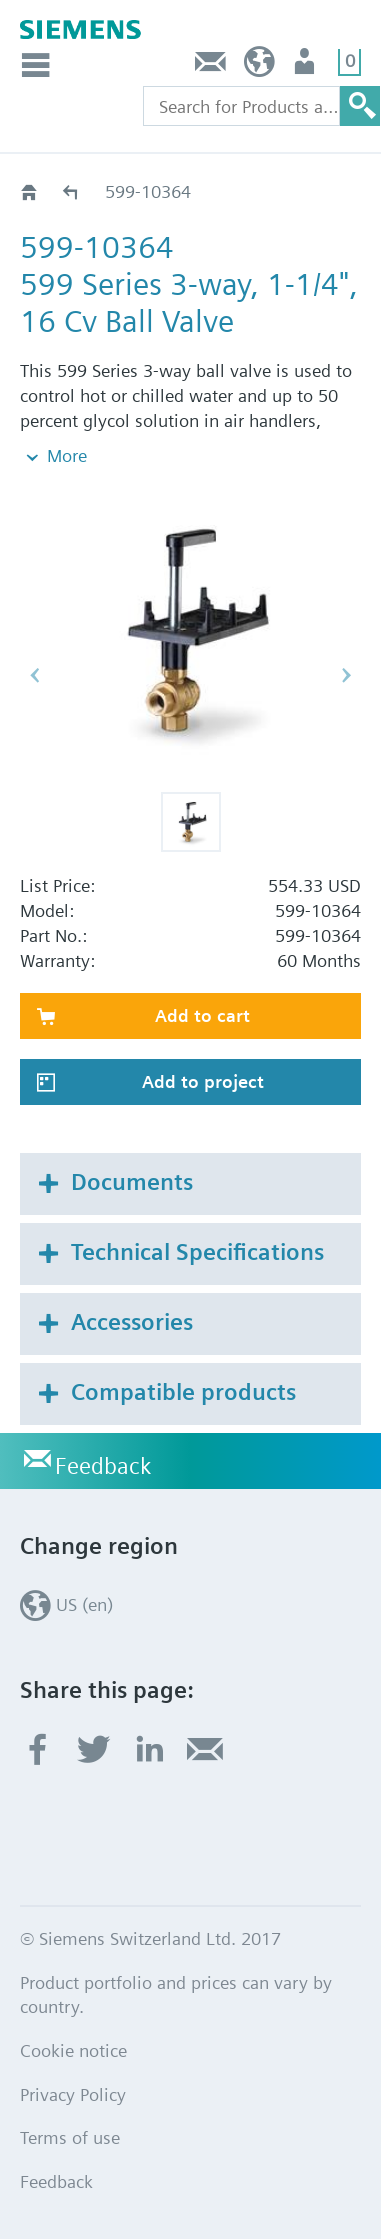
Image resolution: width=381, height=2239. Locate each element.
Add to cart (202, 1015)
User (306, 66)
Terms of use (70, 2137)
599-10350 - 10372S (71, 191)
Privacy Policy (73, 2094)
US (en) (259, 66)
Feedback (211, 66)
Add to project (203, 1081)
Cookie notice (73, 2050)
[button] (191, 822)
